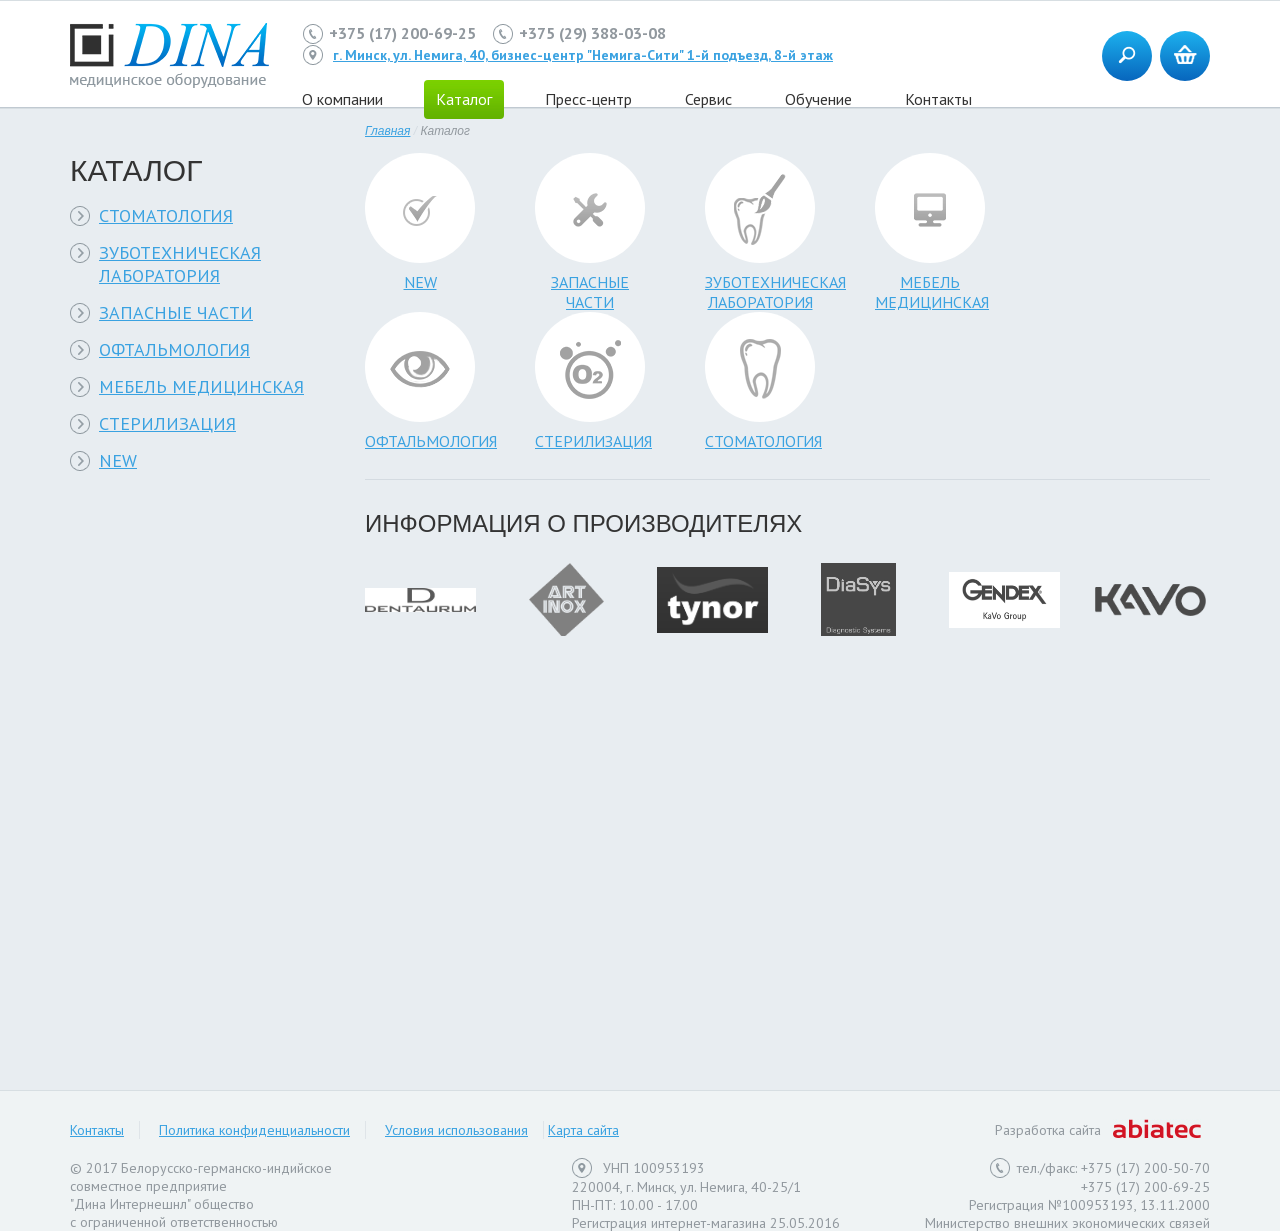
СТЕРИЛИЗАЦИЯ (167, 423)
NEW (118, 460)
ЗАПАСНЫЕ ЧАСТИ (176, 312)
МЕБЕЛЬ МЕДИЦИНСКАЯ (201, 386)
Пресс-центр (588, 99)
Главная (387, 131)
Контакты (938, 99)
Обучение (818, 99)
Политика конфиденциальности (254, 1130)
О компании (342, 99)
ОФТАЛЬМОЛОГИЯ (174, 349)
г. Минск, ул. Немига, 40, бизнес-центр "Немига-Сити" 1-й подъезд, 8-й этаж (583, 55)
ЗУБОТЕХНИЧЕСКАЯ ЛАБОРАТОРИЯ (180, 264)
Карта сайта (583, 1130)
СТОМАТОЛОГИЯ (166, 215)
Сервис (708, 99)
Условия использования (456, 1130)
